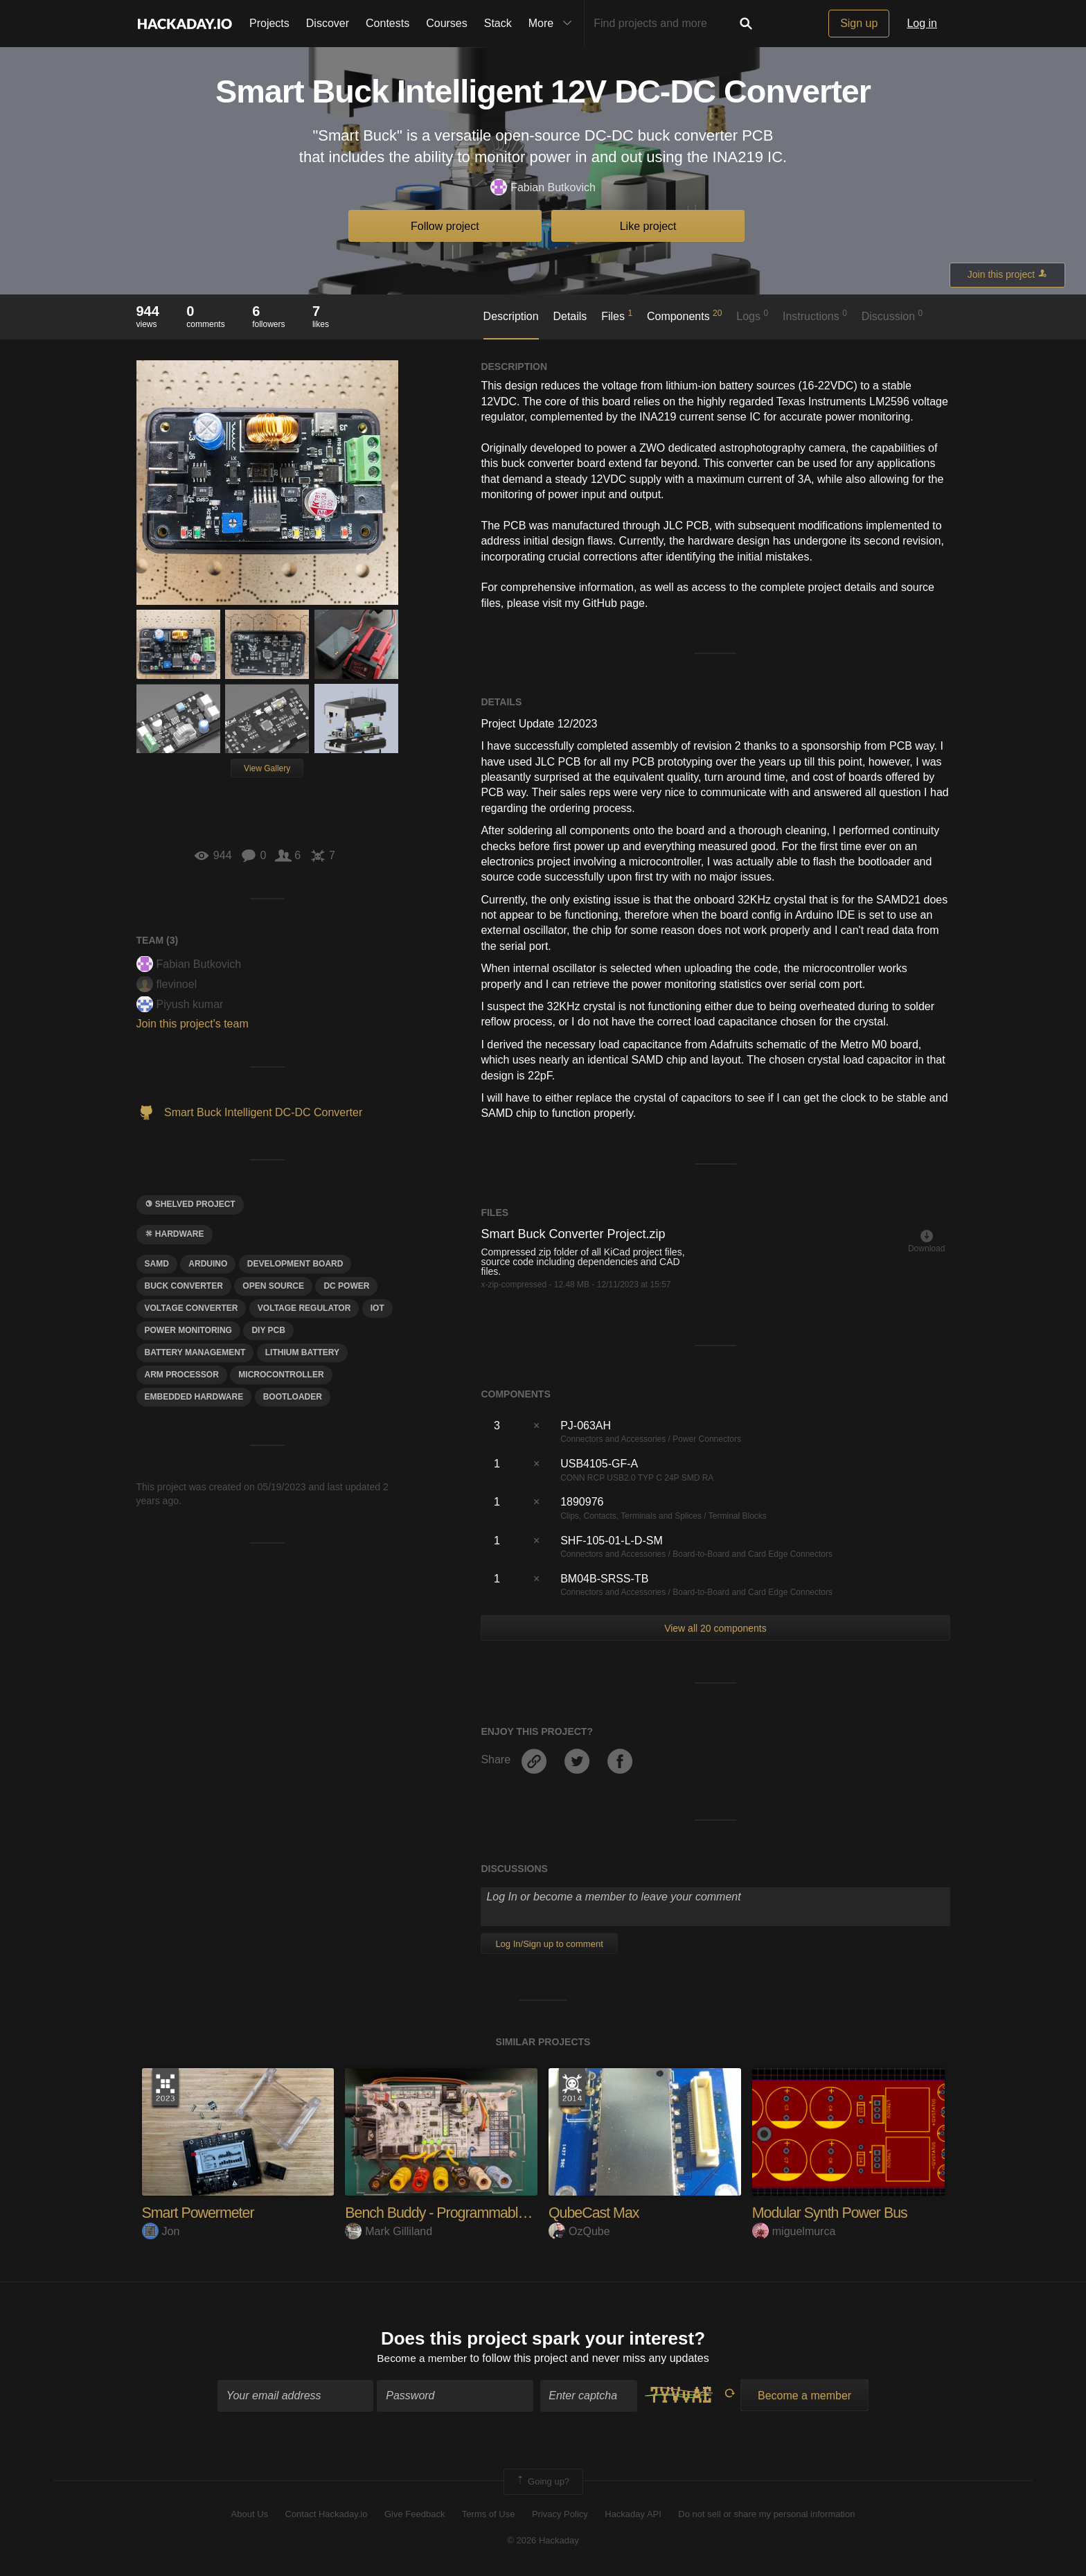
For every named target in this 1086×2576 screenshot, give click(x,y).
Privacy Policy (560, 2514)
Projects (269, 23)
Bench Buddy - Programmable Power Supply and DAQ (513, 2212)
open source (273, 1286)
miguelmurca (794, 2231)
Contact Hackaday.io (326, 2514)
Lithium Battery (302, 1352)
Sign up (859, 23)
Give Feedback (414, 2514)
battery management (195, 1352)
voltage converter (191, 1308)
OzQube (579, 2231)
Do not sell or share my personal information (766, 2514)
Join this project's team (192, 1024)
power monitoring (188, 1330)
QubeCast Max (595, 2212)
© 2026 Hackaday (543, 2542)
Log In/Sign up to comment (549, 1944)
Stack (498, 23)
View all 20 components (715, 1628)
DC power (346, 1286)
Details (570, 316)
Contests (387, 23)
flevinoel (166, 984)
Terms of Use (488, 2514)
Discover (327, 23)
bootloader (292, 1397)
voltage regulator (304, 1308)
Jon (161, 2231)
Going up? (542, 2482)
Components (684, 315)
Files (616, 315)
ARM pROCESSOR (182, 1374)
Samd (157, 1264)
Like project (648, 226)
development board (295, 1264)
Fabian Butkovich (543, 188)
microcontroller (280, 1374)
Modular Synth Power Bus (832, 2212)
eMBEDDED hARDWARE (194, 1397)
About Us (249, 2514)
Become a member (422, 2359)
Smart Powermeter (200, 2212)
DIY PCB (268, 1330)
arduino (207, 1264)
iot (377, 1308)
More (553, 23)
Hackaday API (633, 2514)
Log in (922, 23)
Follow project (445, 226)
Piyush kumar (180, 1004)
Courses (447, 23)
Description (511, 316)
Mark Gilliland (388, 2231)
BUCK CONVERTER (184, 1286)
